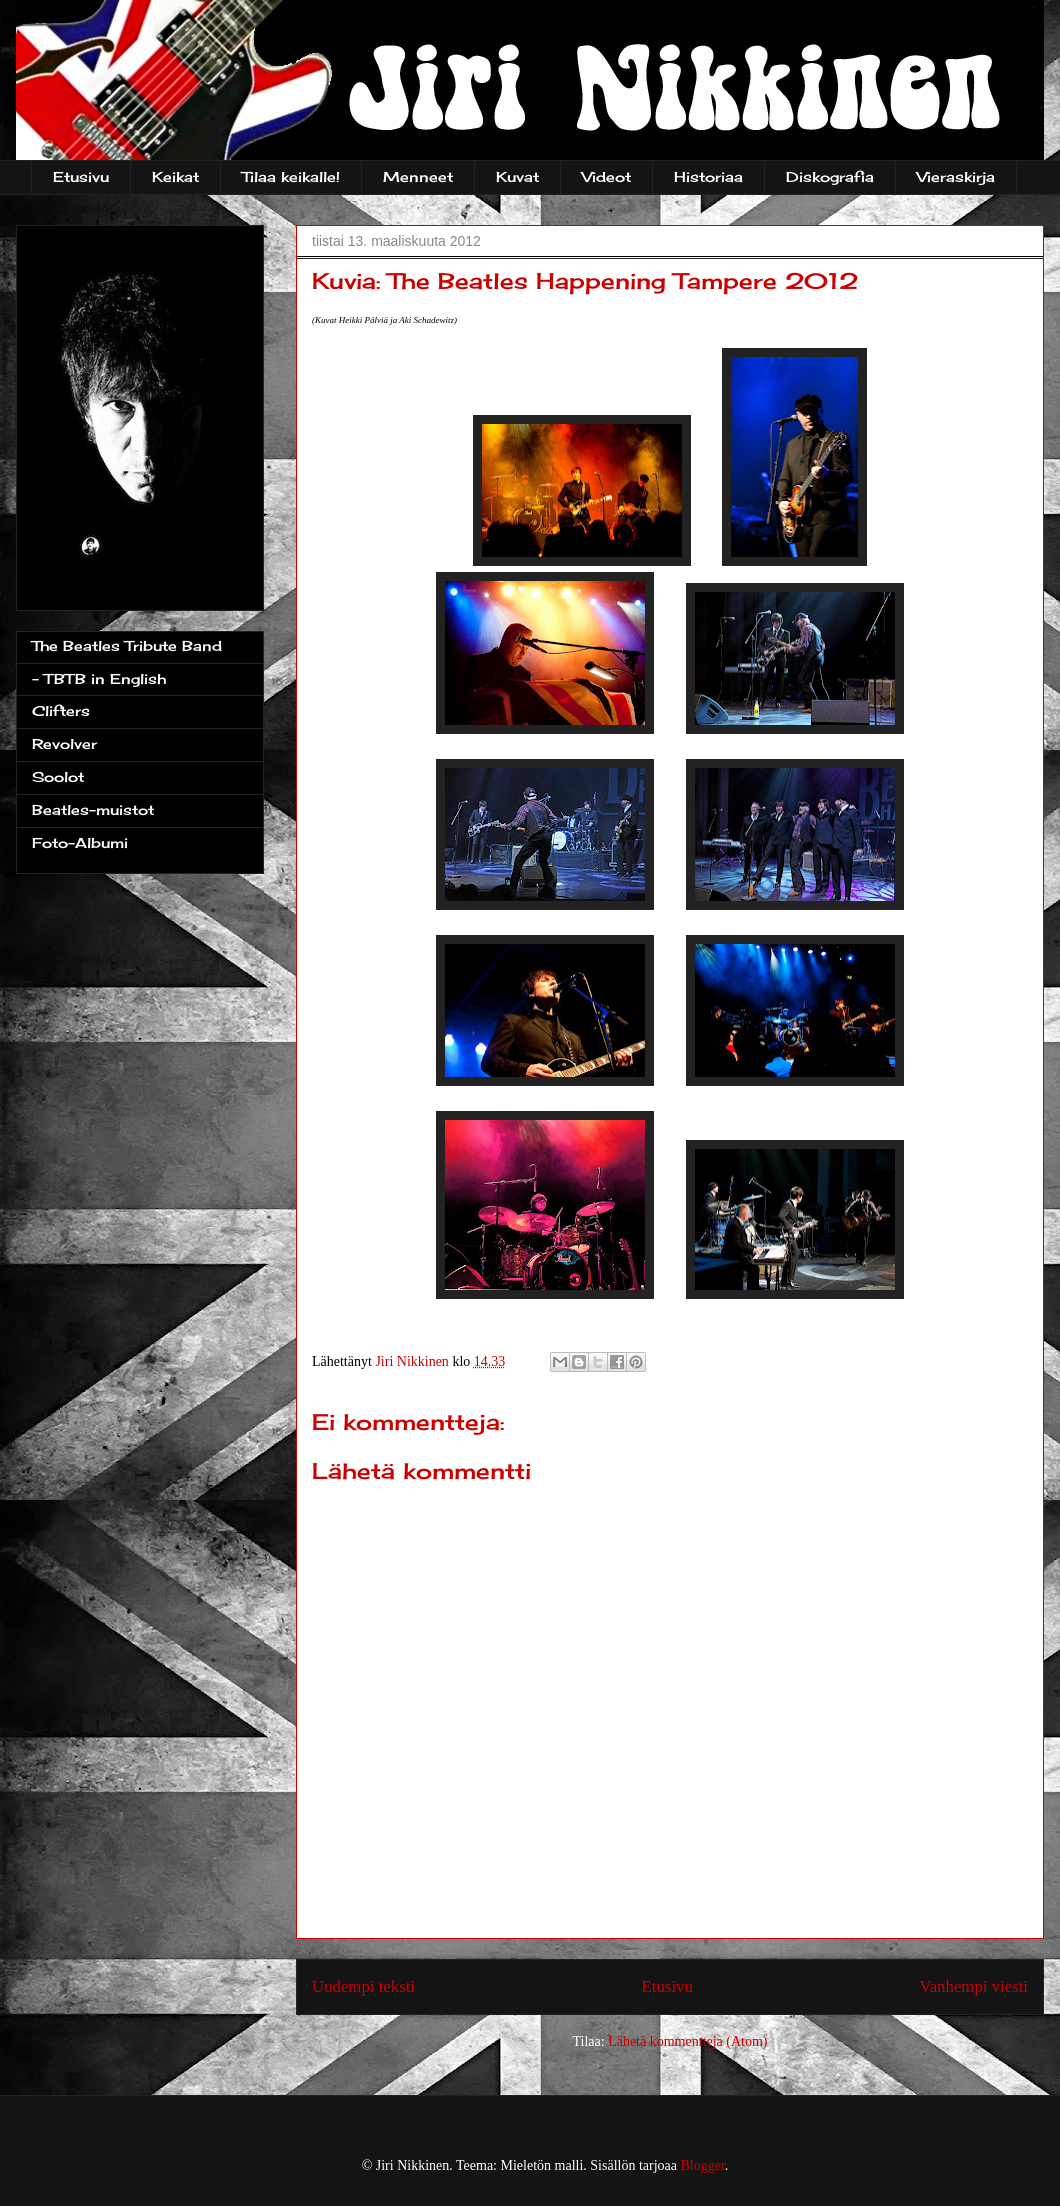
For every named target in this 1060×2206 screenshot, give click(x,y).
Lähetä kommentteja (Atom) (687, 2041)
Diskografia (830, 176)
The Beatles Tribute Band (127, 645)
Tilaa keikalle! (291, 176)
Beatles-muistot (93, 809)
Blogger (703, 2165)
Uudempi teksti (363, 1986)
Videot (606, 176)
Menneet (418, 176)
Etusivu (81, 176)
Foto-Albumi (80, 842)
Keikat (175, 176)
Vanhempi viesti (973, 1986)
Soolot (58, 776)
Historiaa (708, 176)
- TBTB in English (99, 678)
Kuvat (517, 176)
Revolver (64, 743)
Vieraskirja (956, 176)
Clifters (61, 710)
